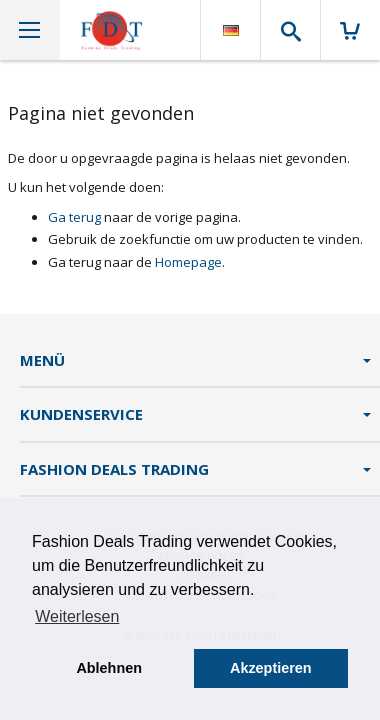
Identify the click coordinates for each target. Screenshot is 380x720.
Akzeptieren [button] (271, 668)
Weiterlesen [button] (77, 616)
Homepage (188, 262)
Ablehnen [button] (109, 668)
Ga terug (74, 217)
